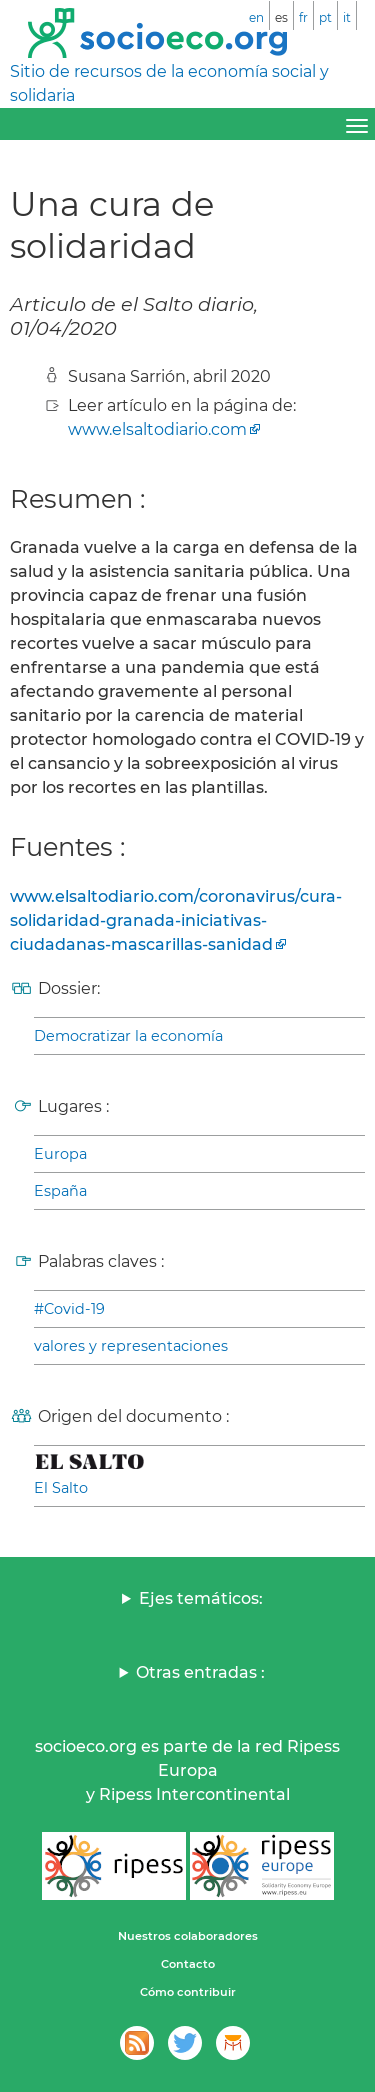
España (60, 1191)
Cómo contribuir (188, 1992)
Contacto (188, 1964)
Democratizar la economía (128, 1036)
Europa (60, 1154)
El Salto (61, 1488)
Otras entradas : (200, 1672)
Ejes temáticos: (201, 1598)
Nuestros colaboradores (188, 1936)
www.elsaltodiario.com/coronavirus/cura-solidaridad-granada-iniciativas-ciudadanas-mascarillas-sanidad (176, 920)
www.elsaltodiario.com (157, 429)
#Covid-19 (69, 1309)
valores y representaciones (131, 1346)
